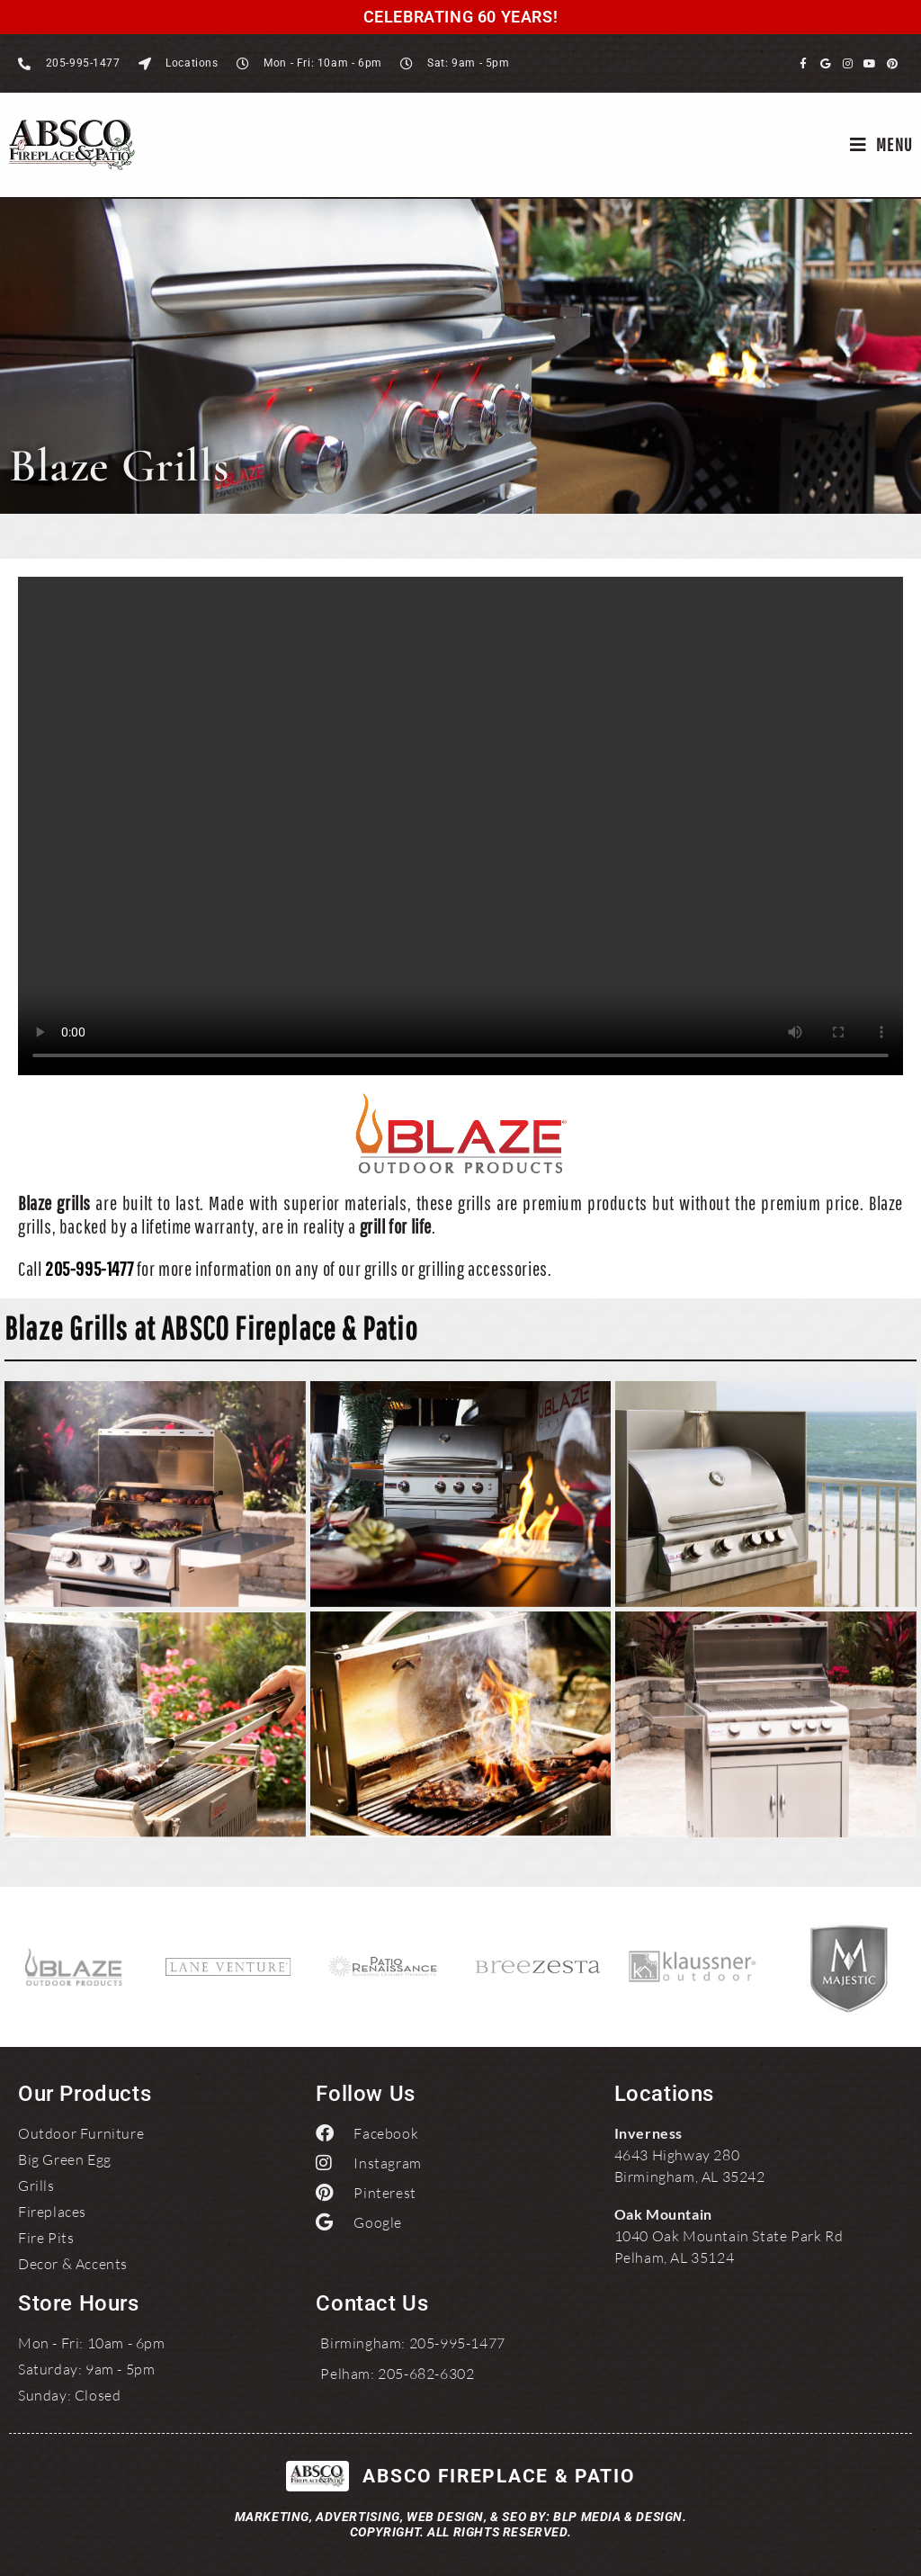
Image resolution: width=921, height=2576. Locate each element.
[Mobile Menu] (881, 145)
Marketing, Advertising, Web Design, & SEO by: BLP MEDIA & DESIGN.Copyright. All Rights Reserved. (461, 2524)
